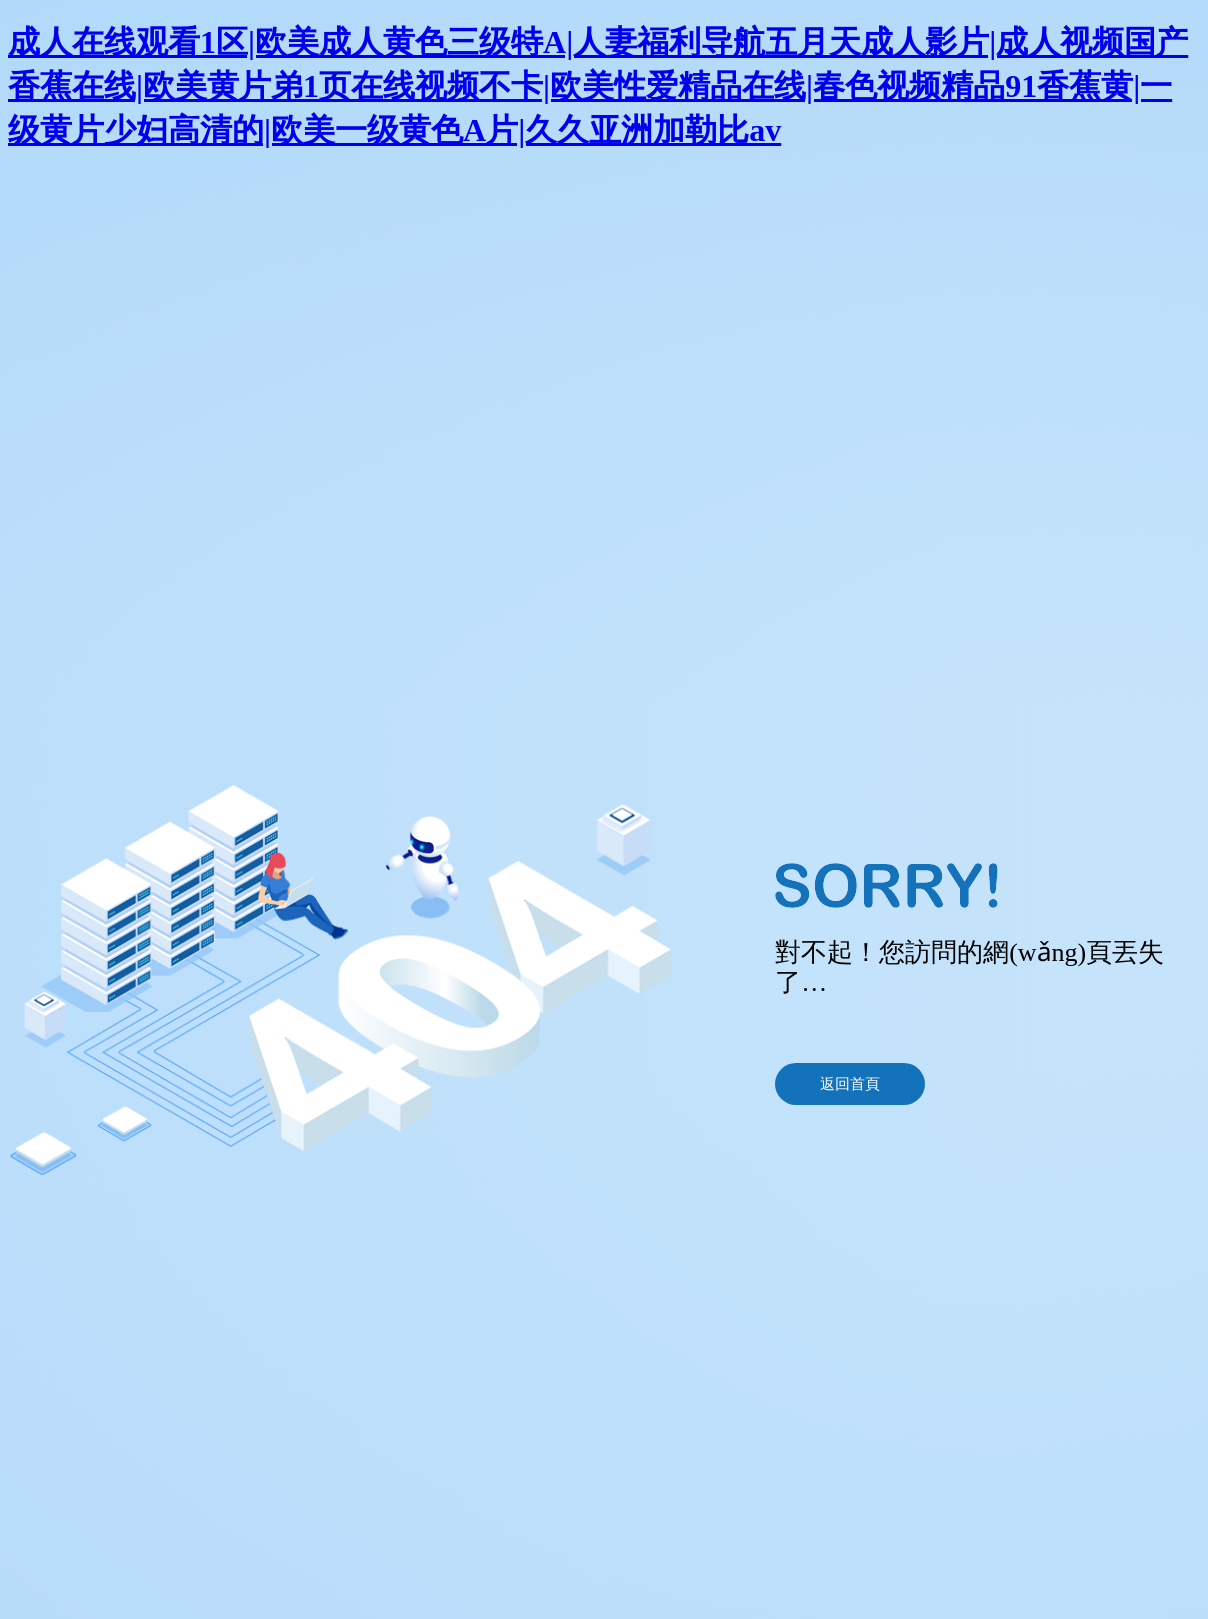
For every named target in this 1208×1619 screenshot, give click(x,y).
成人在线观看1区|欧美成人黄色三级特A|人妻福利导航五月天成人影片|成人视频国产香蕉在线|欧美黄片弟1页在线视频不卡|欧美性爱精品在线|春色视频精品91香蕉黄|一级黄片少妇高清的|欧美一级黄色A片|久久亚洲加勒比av (598, 86)
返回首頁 (850, 1084)
